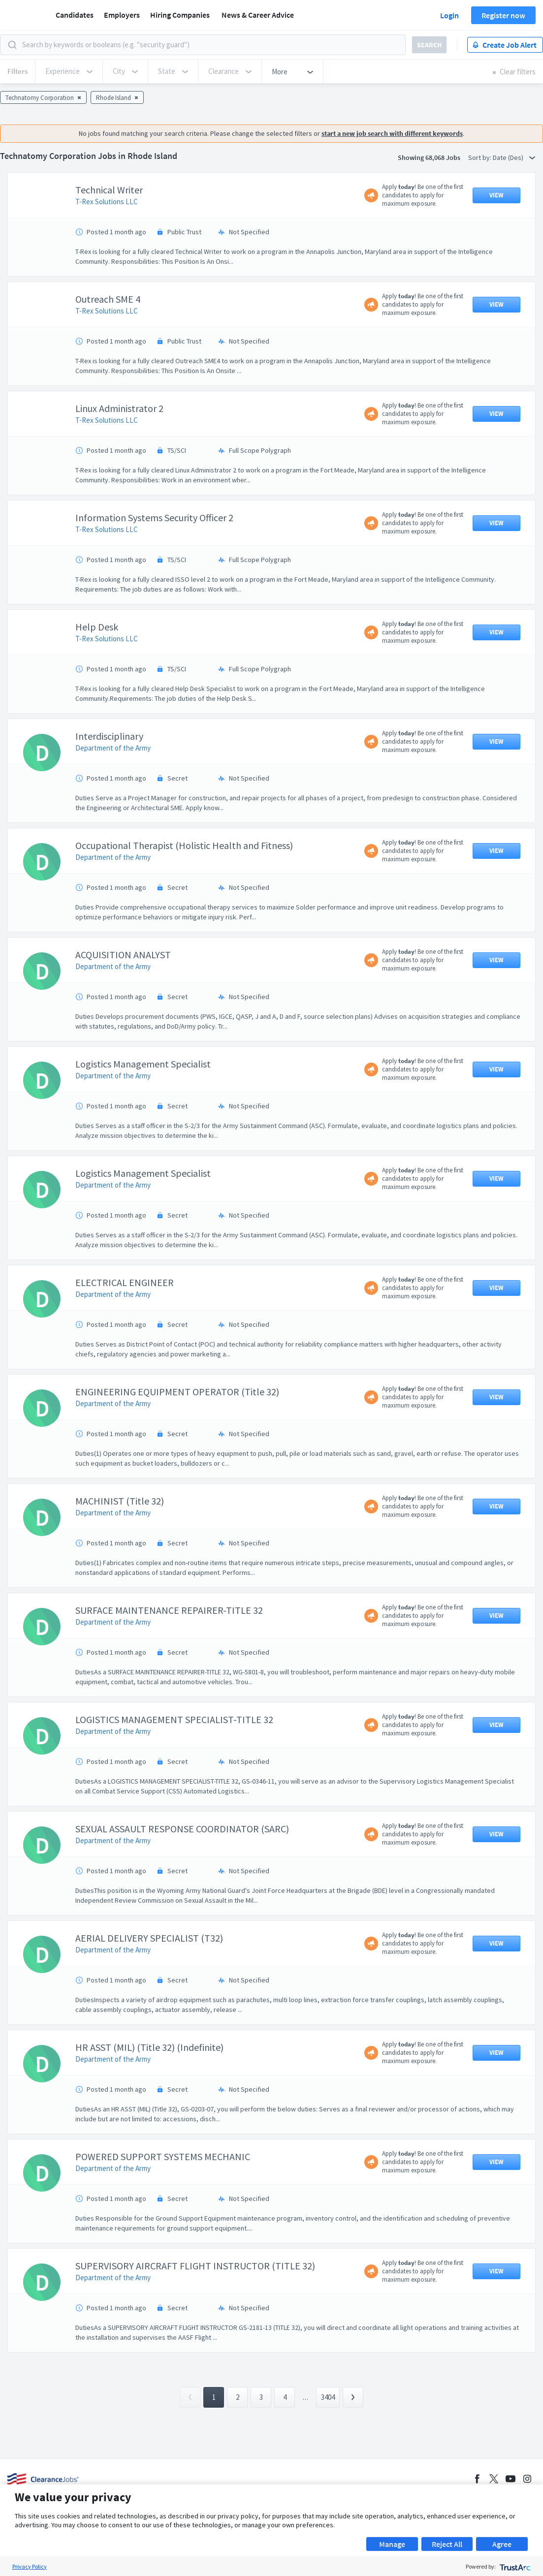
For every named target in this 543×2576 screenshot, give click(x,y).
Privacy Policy (29, 2566)
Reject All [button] (447, 2544)
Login (449, 15)
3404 (328, 2397)
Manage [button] (392, 2544)
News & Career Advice (258, 15)
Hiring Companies (180, 15)
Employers (122, 15)
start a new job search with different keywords (392, 133)
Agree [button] (501, 2544)
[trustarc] (514, 2566)
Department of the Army (113, 748)
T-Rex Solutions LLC (106, 201)
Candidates (75, 15)
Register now (503, 15)
